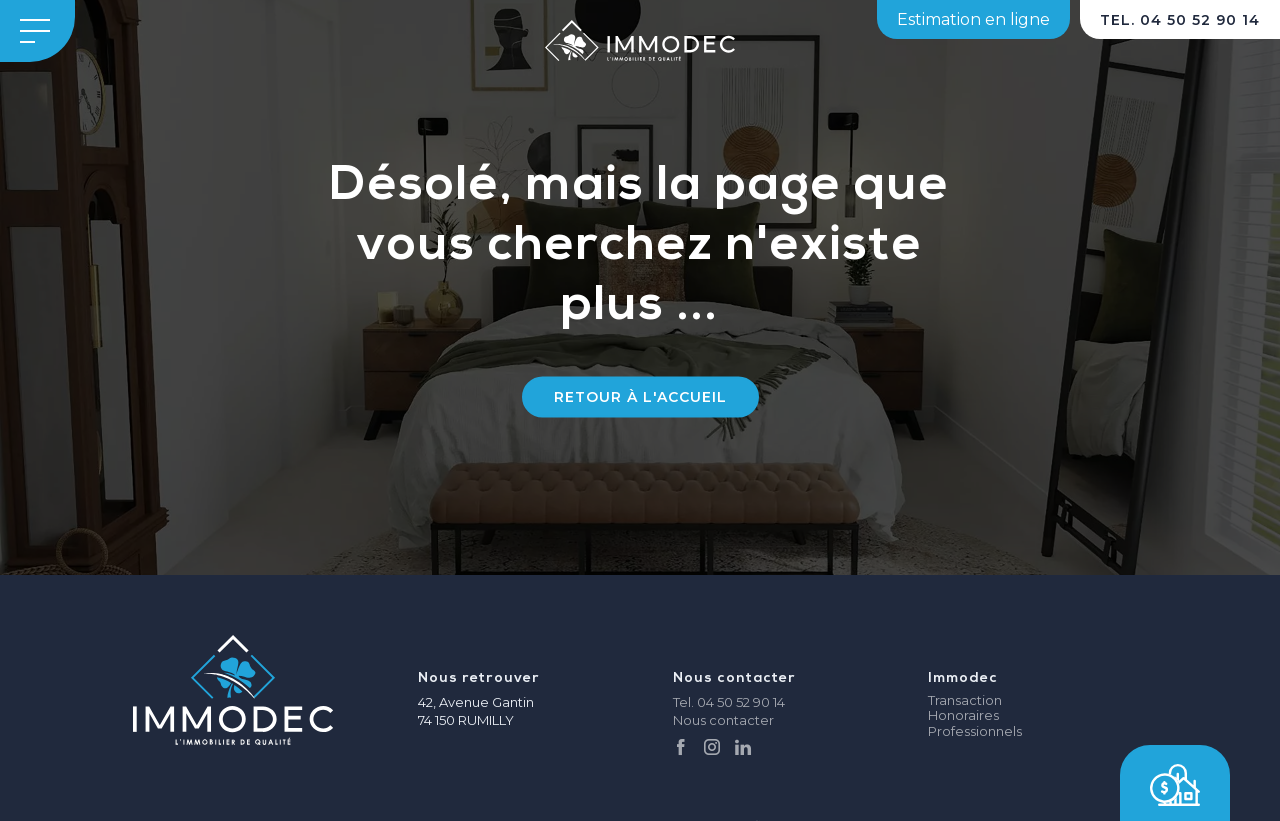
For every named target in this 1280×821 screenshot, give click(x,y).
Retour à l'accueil (640, 397)
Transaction (965, 700)
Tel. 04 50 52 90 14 (729, 702)
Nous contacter (723, 720)
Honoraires (963, 715)
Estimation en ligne (973, 19)
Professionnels (975, 731)
